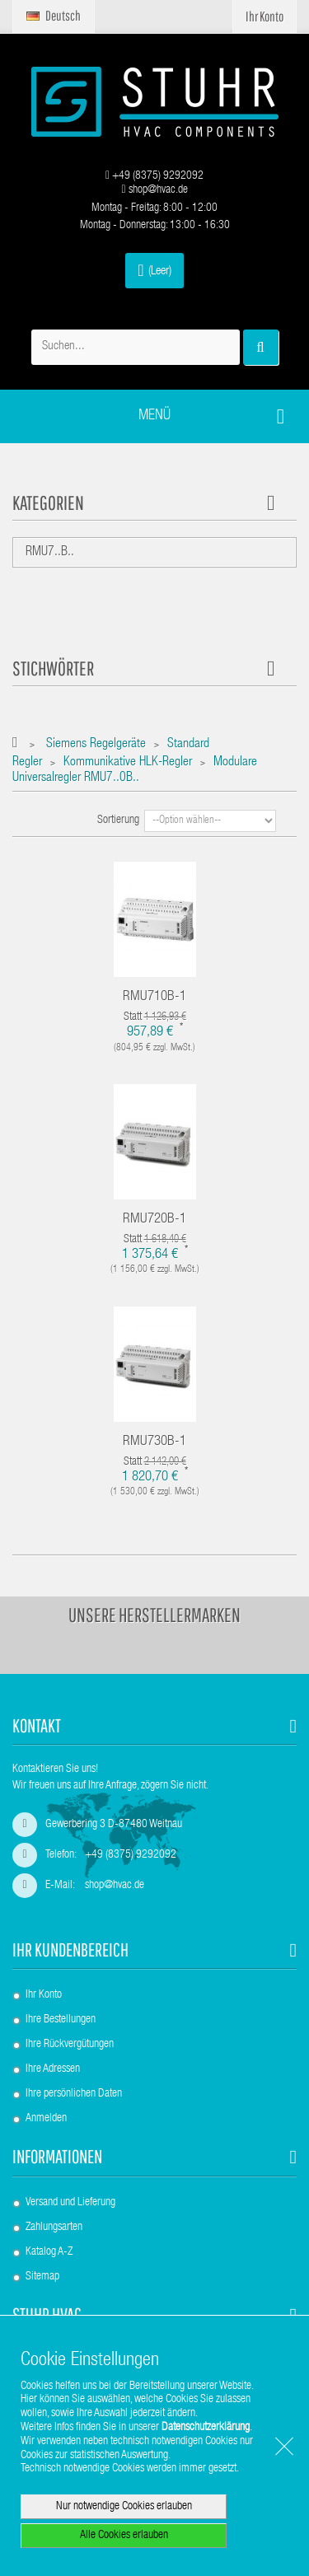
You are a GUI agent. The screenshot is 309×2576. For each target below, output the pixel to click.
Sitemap (42, 2277)
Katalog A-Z (49, 2252)
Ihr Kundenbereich (70, 1949)
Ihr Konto (44, 1995)
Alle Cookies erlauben (124, 2535)
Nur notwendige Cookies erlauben (124, 2507)
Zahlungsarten (54, 2227)
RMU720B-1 (154, 1220)
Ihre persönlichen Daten (74, 2094)
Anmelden (46, 2119)
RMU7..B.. (50, 552)
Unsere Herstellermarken (154, 1614)
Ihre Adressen (53, 2069)
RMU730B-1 (154, 1442)
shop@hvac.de (154, 190)
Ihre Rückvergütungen (70, 2044)
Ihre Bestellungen (61, 2020)
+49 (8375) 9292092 (154, 176)
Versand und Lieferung (70, 2203)
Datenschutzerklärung (206, 2427)
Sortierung (118, 820)
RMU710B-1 (154, 997)
